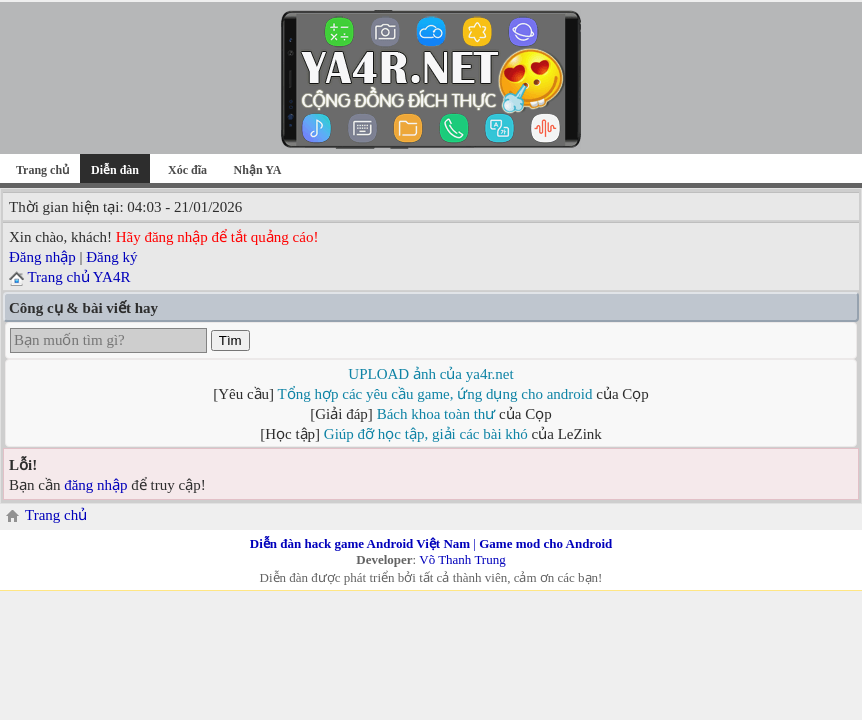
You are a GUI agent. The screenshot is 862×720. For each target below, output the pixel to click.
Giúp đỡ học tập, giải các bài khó (426, 434)
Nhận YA (258, 170)
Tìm (230, 340)
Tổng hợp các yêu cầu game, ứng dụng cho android (435, 394)
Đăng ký (111, 257)
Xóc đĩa (187, 170)
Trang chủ (42, 170)
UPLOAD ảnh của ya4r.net (430, 374)
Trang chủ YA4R (78, 277)
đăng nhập (95, 485)
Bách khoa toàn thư (436, 414)
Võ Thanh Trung (462, 559)
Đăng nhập (42, 257)
